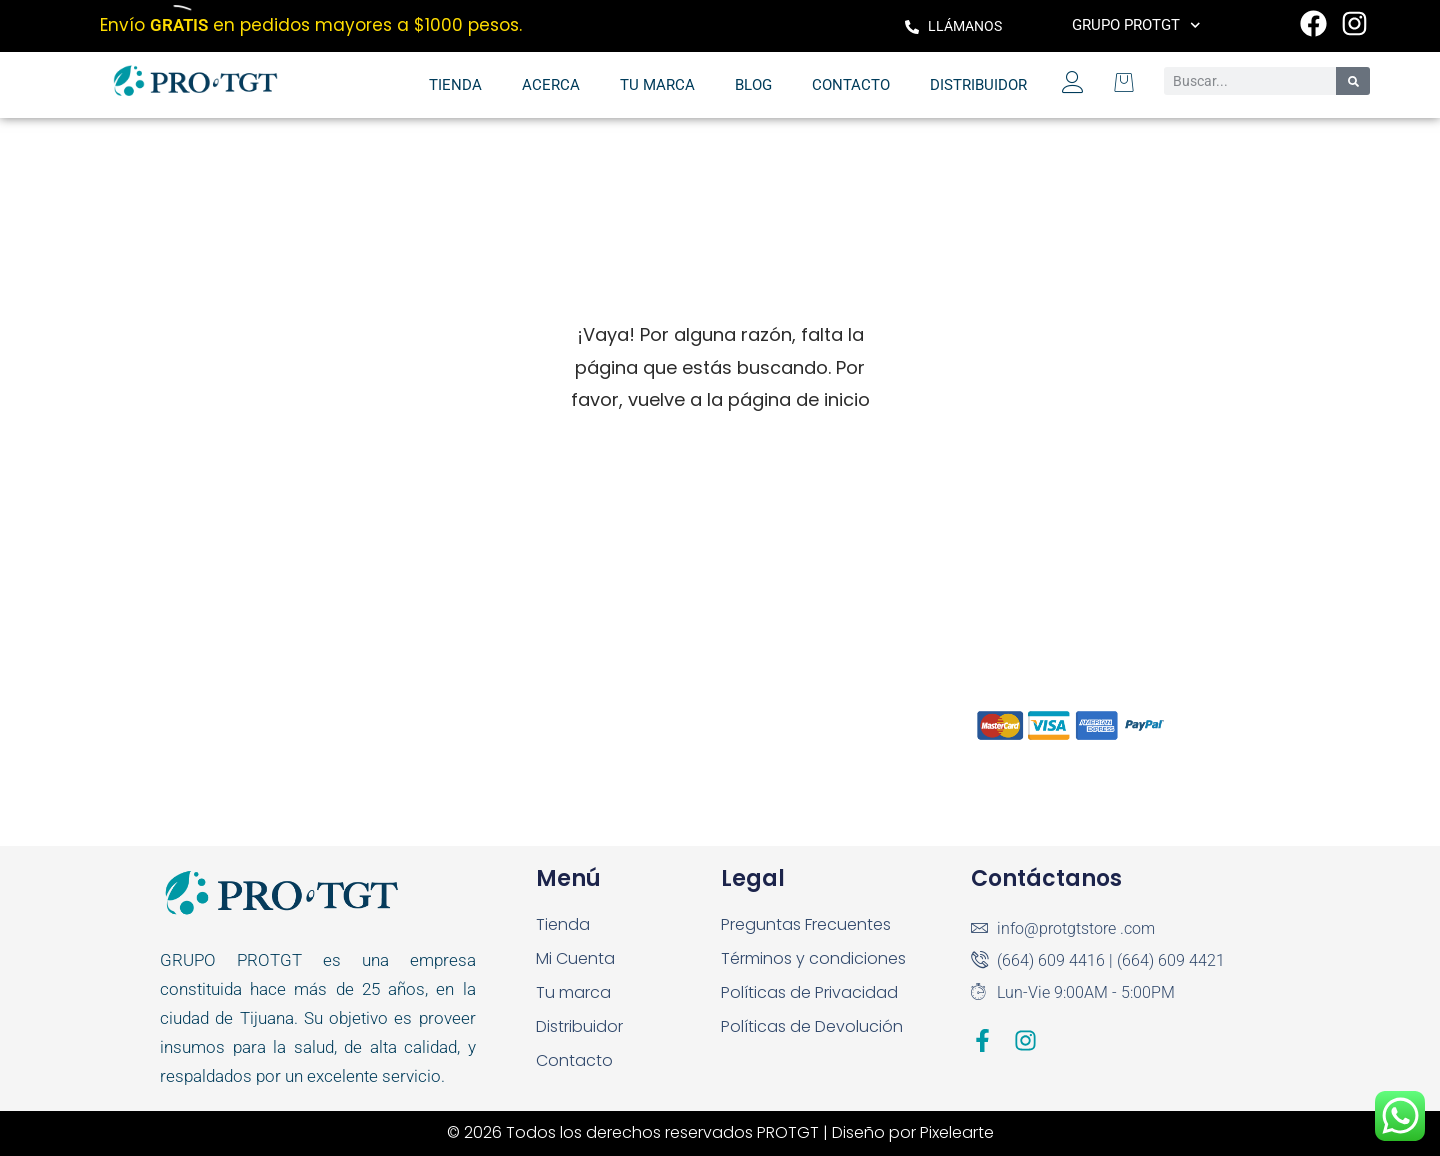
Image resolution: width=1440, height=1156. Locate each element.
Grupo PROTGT (1136, 25)
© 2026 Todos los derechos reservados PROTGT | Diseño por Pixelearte (720, 1132)
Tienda (455, 85)
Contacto (851, 85)
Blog (753, 85)
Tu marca (657, 85)
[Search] (1353, 81)
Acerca (551, 85)
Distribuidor (978, 85)
